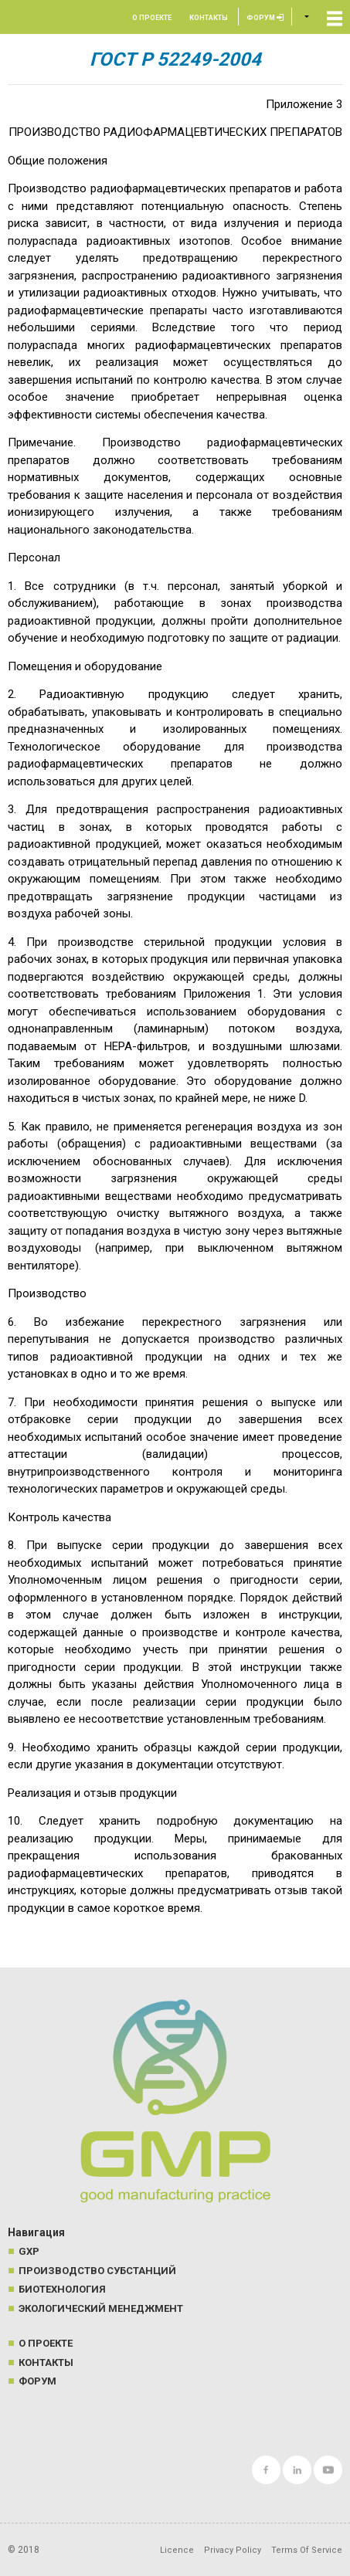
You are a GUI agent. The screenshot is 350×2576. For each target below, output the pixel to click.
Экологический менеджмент (101, 2308)
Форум (265, 18)
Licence (177, 2550)
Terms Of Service (306, 2550)
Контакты (208, 18)
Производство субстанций (97, 2270)
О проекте (152, 18)
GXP (29, 2251)
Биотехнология (62, 2289)
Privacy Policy (232, 2550)
